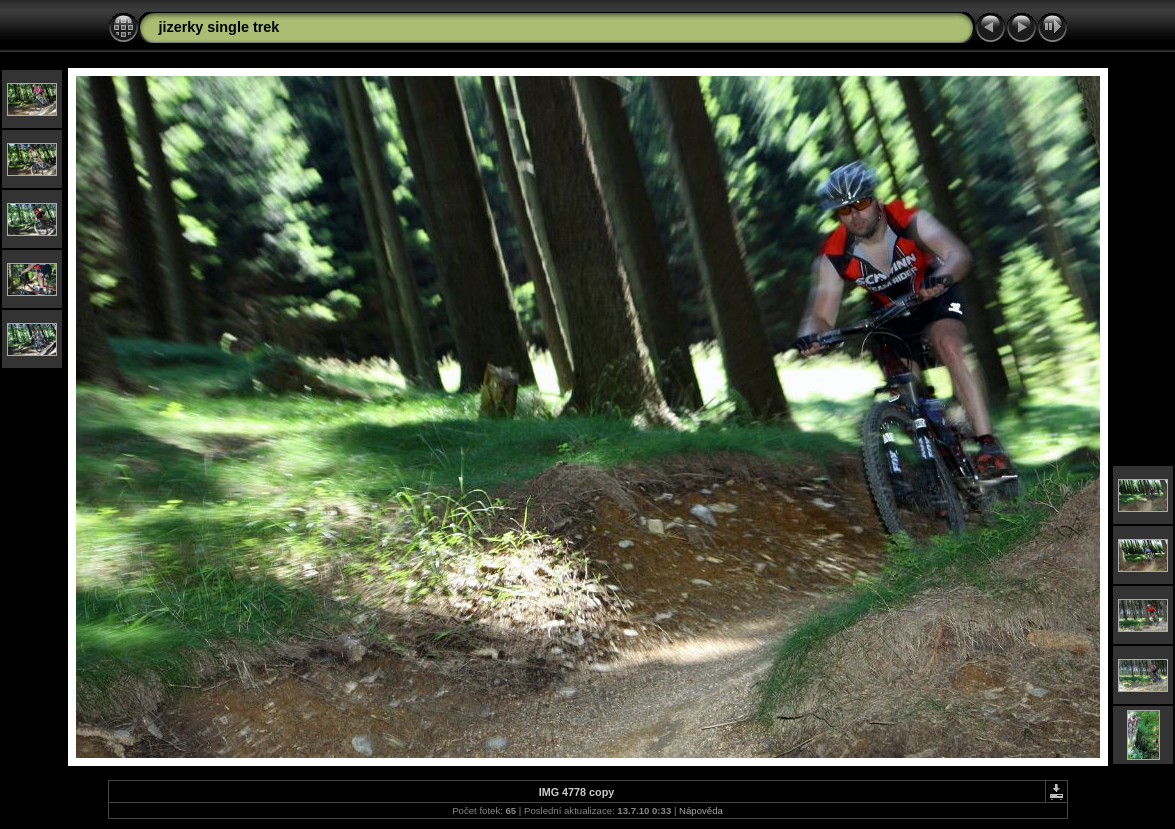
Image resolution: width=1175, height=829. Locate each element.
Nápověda (701, 810)
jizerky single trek (219, 27)
